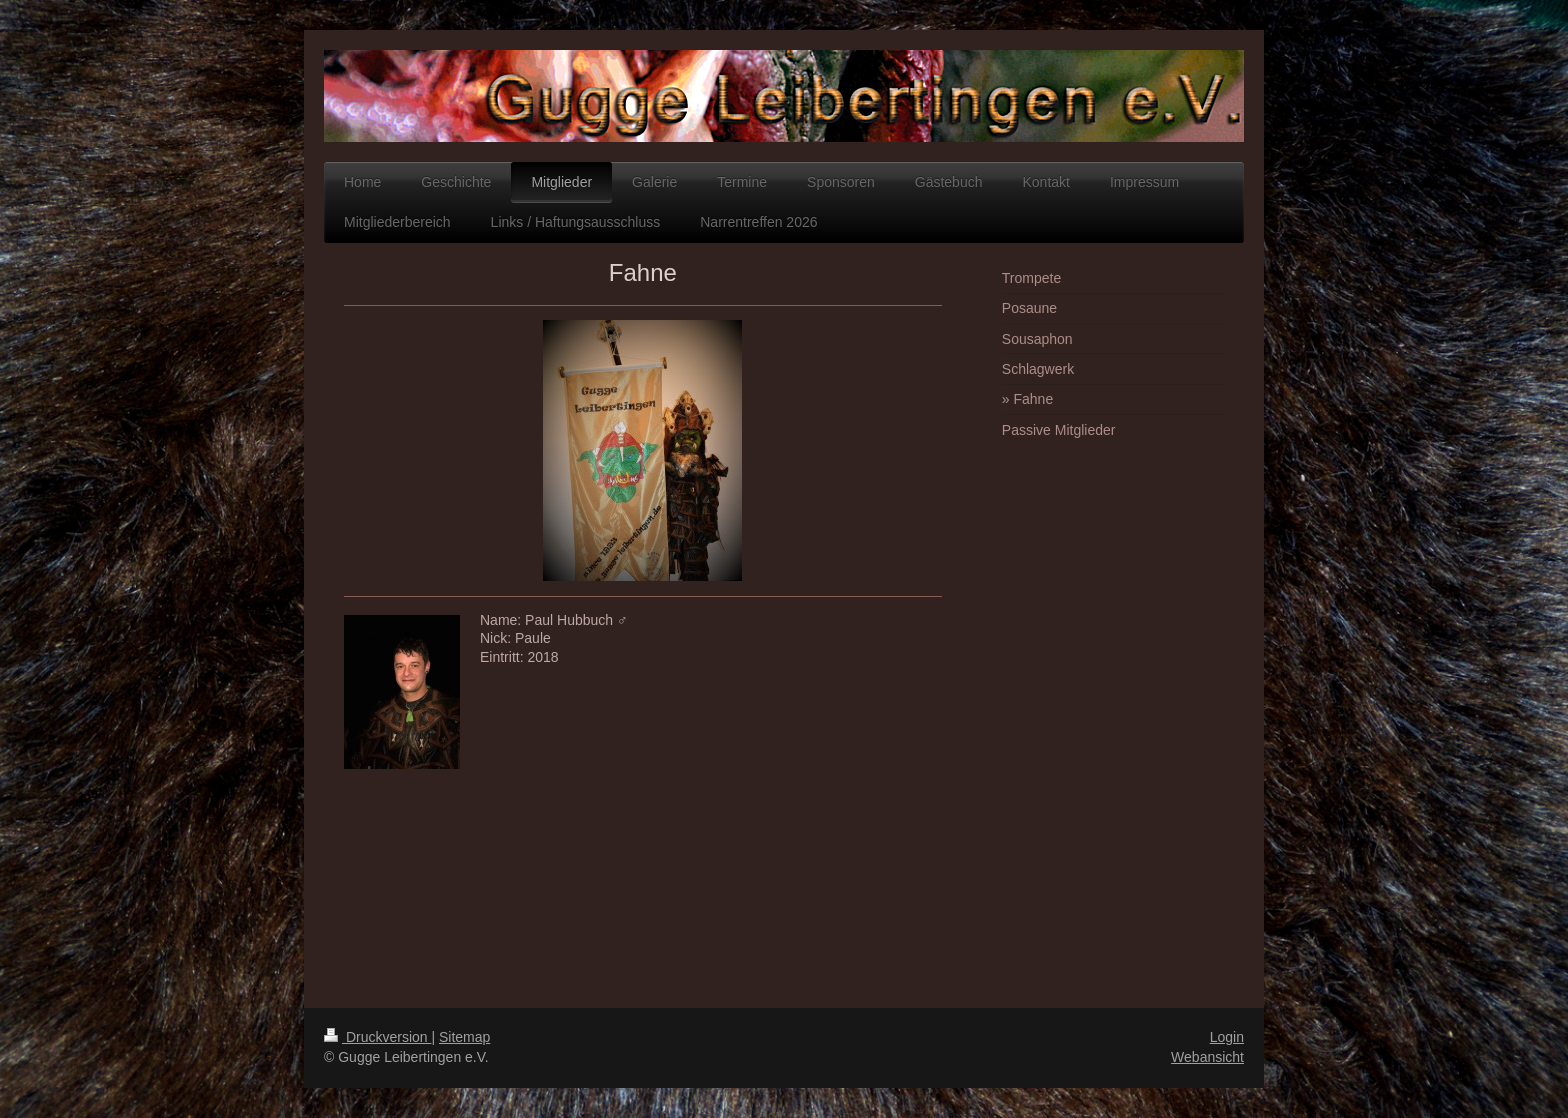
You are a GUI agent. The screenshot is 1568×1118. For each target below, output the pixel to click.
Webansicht (1207, 1057)
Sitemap (464, 1037)
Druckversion (377, 1037)
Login (1227, 1037)
